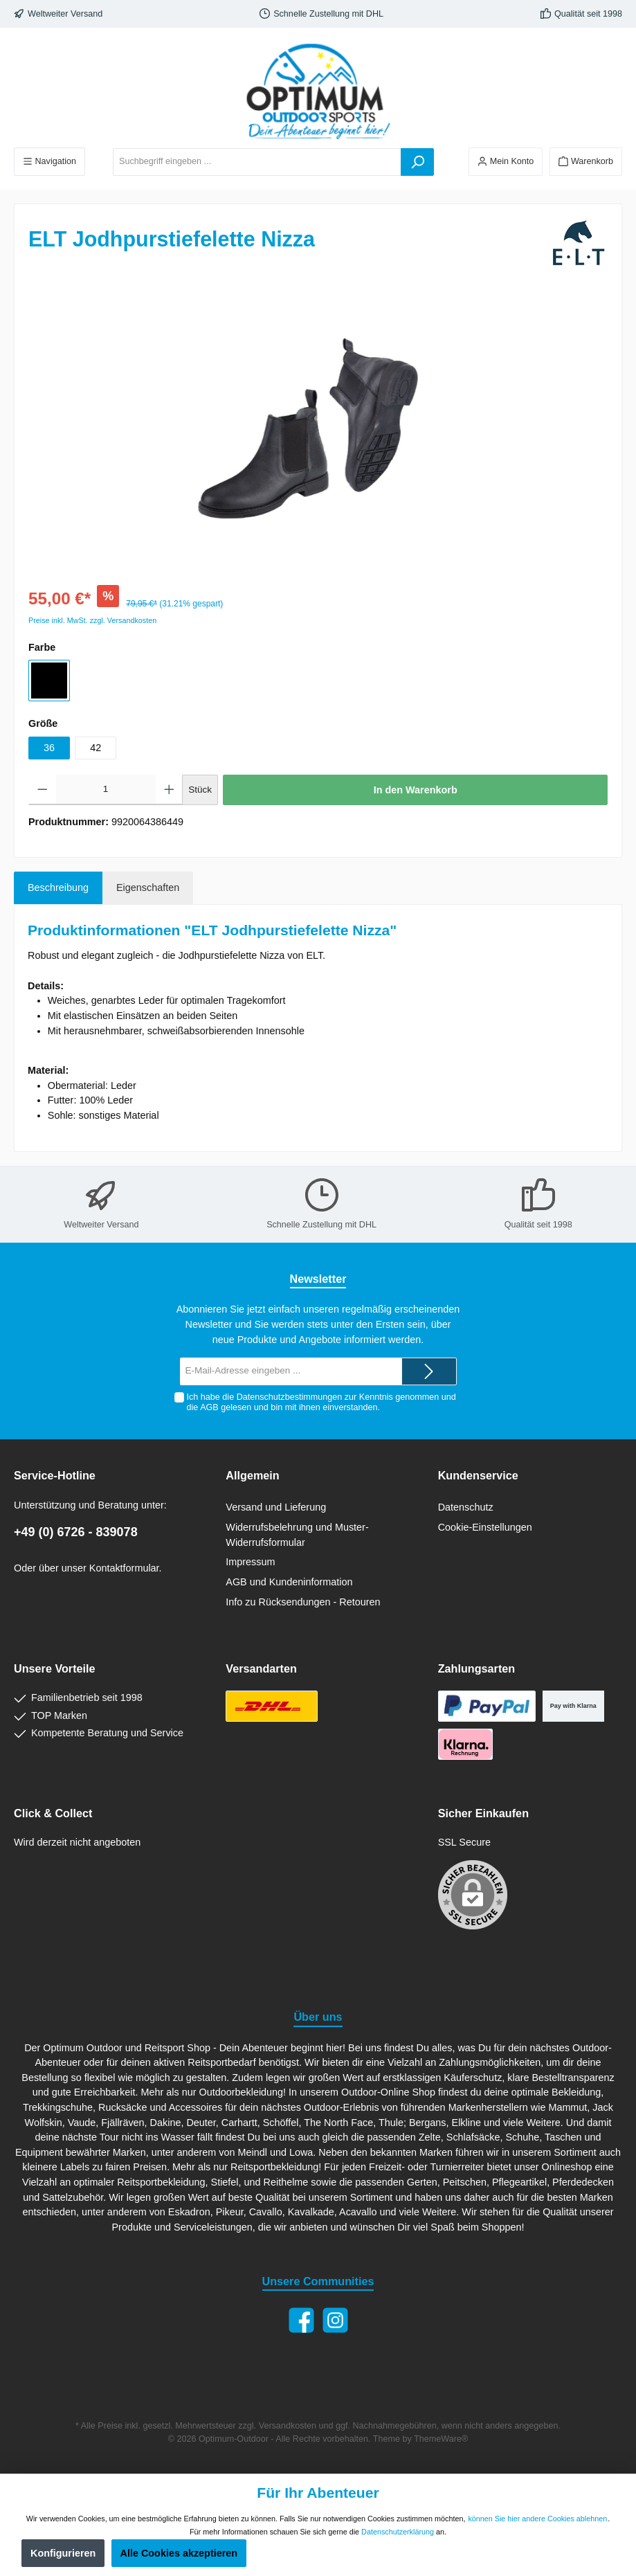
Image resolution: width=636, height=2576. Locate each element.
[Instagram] (335, 2320)
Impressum (250, 1561)
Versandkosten (287, 2426)
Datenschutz (465, 1507)
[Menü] (49, 161)
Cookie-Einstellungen (485, 1527)
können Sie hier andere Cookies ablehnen (537, 2518)
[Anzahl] (106, 790)
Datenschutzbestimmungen (290, 1397)
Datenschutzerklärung (397, 2532)
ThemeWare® (441, 2439)
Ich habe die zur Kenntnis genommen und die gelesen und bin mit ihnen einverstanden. (320, 1402)
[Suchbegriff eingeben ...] (257, 162)
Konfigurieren (63, 2553)
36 (49, 747)
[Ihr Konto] (506, 161)
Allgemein (252, 1475)
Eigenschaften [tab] (147, 887)
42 (95, 747)
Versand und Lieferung (276, 1507)
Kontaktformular (124, 1568)
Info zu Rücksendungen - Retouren (303, 1601)
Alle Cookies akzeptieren (179, 2553)
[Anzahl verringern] (42, 790)
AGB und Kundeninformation (289, 1581)
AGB (209, 1407)
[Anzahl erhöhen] (169, 790)
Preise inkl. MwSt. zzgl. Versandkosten (92, 620)
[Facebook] (301, 2320)
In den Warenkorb (415, 789)
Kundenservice (478, 1475)
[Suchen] (417, 162)
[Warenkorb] (585, 161)
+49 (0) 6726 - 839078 (76, 1532)
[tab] (58, 888)
